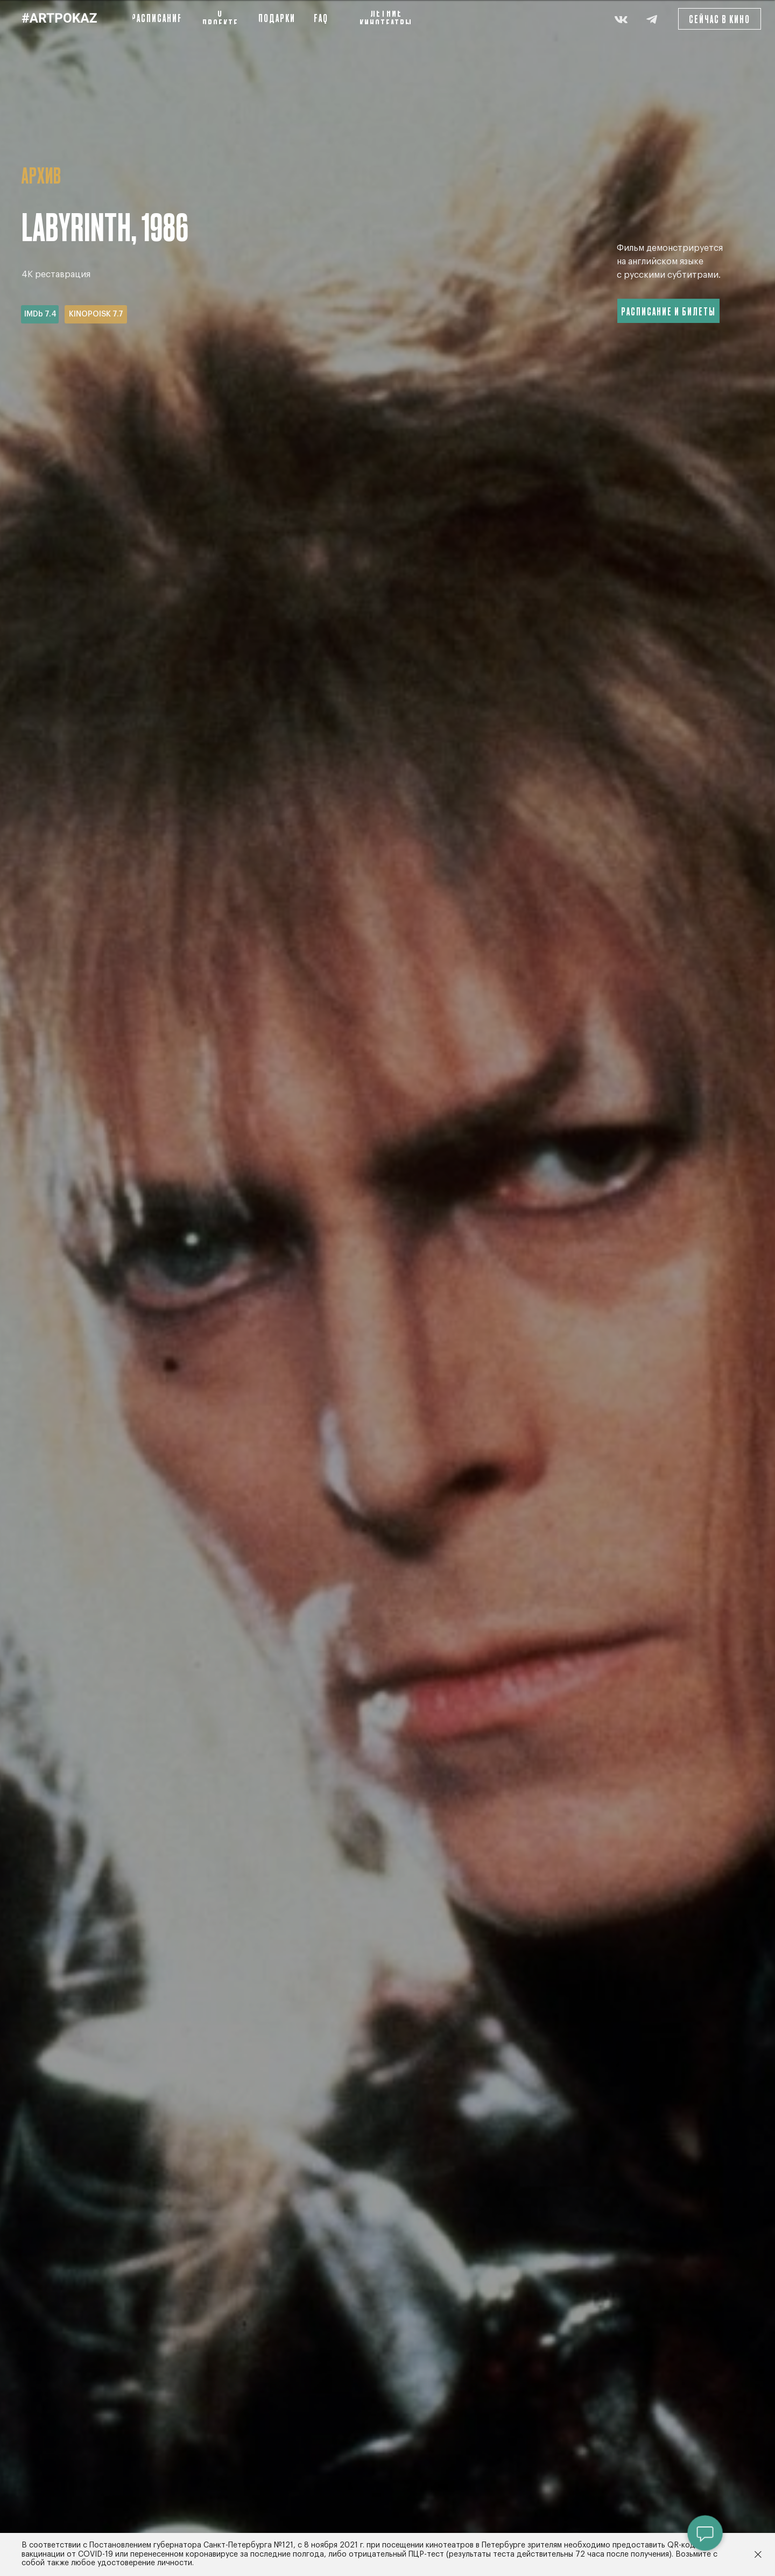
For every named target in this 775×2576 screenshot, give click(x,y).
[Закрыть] (758, 2555)
